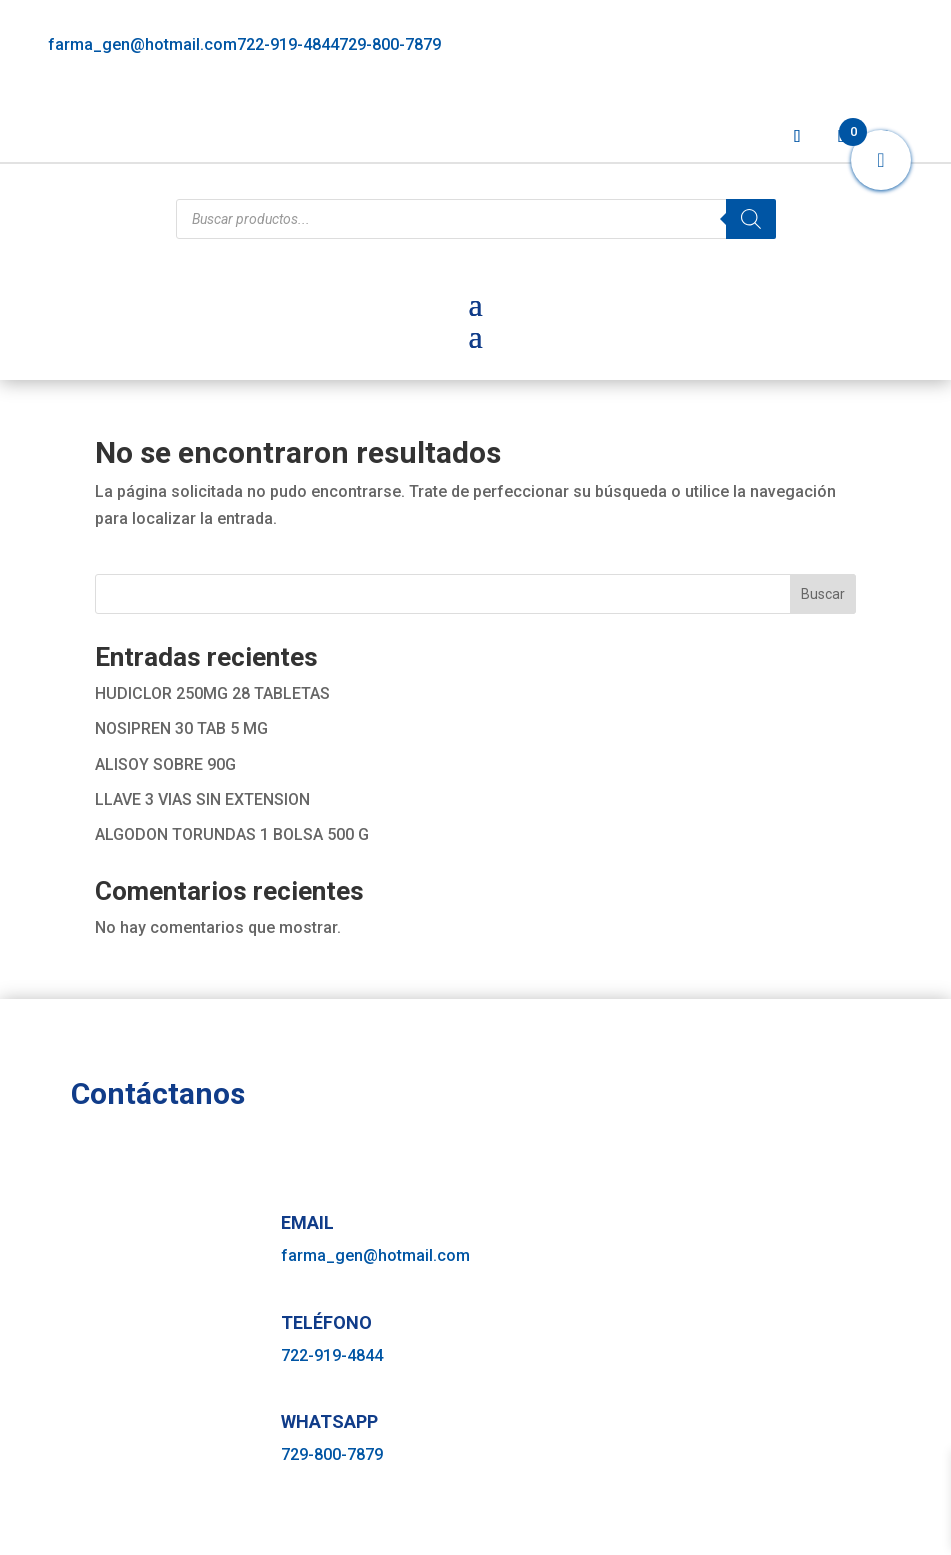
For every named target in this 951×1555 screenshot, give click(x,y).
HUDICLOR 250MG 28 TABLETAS (212, 693)
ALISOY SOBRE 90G (165, 764)
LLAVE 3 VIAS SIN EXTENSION (202, 799)
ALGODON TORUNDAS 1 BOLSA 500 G (232, 834)
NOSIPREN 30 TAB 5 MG (181, 728)
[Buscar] (751, 219)
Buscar (823, 594)
